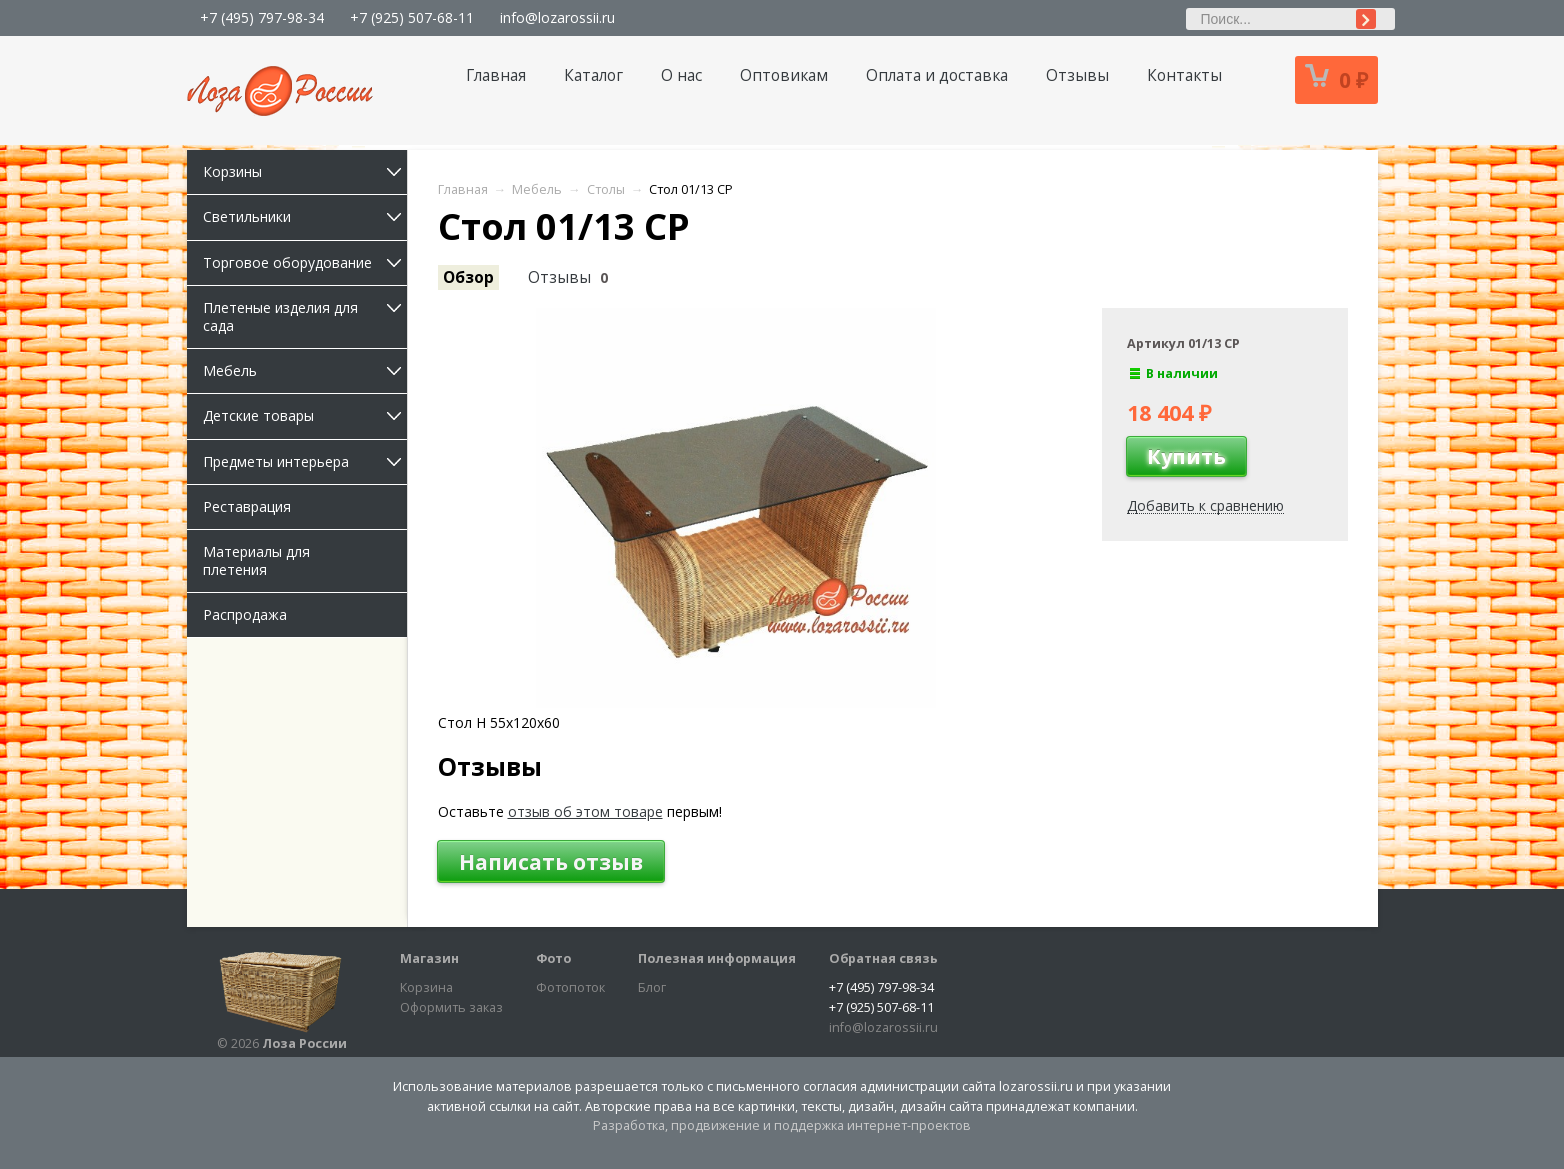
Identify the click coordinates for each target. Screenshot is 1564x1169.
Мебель (305, 370)
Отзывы (1077, 75)
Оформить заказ (451, 1007)
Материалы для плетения (256, 560)
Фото (553, 958)
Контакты (1184, 75)
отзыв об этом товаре (585, 811)
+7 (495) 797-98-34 (262, 17)
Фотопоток (570, 987)
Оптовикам (784, 75)
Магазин (429, 958)
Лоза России (304, 1043)
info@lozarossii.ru (557, 17)
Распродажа (245, 614)
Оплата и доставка (937, 75)
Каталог (593, 75)
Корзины (305, 171)
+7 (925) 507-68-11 (412, 17)
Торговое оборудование (305, 262)
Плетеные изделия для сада (305, 316)
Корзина (426, 987)
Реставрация (247, 506)
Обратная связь (883, 958)
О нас (681, 75)
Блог (652, 987)
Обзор (468, 277)
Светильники (305, 216)
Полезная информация (717, 958)
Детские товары (305, 415)
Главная (496, 75)
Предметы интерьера (305, 461)
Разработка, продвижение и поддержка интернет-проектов (782, 1125)
